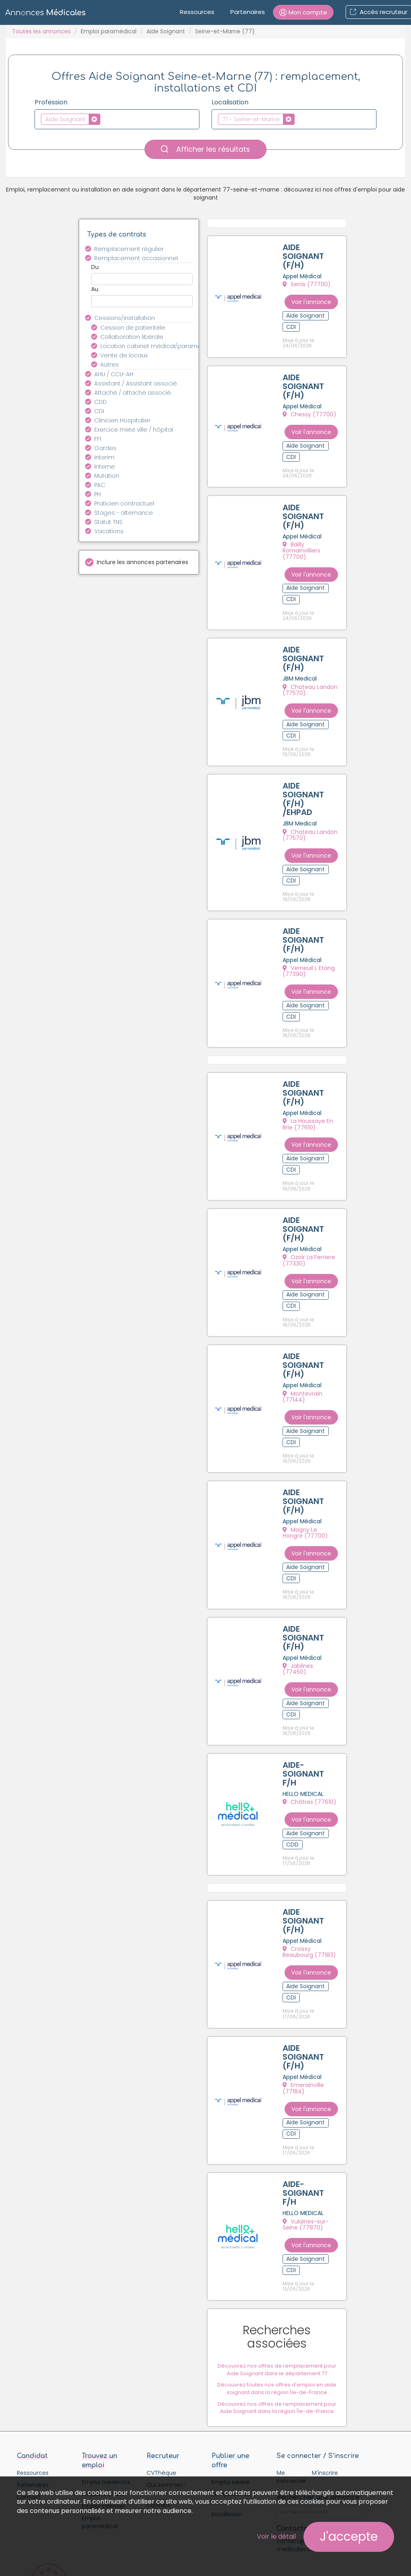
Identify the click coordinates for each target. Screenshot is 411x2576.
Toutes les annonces (41, 31)
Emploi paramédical (108, 31)
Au (94, 289)
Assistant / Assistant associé (135, 383)
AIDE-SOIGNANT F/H (304, 1668)
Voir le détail (276, 2536)
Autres (109, 365)
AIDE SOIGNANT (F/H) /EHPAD (304, 762)
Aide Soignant (165, 31)
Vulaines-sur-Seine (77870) (314, 2089)
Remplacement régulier (129, 249)
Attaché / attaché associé (132, 393)
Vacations (109, 531)
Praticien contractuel (124, 503)
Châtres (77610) (311, 1697)
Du (95, 267)
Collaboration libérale (131, 337)
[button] (303, 12)
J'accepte (349, 2536)
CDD (100, 402)
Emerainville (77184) (316, 1964)
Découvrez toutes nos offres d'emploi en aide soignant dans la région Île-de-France (283, 2232)
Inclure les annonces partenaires (142, 562)
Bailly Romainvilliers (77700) (314, 533)
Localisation (230, 102)
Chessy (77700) (311, 408)
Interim (104, 457)
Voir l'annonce (322, 298)
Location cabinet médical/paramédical (151, 346)
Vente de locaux (124, 355)
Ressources (197, 12)
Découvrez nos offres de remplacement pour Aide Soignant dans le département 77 (283, 2213)
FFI (97, 439)
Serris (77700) (308, 285)
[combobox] (117, 119)
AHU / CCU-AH (113, 374)
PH (97, 494)
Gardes (105, 448)
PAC (99, 485)
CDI (99, 411)
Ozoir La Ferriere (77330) (310, 1199)
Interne (104, 467)
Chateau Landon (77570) (311, 661)
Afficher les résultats (205, 149)
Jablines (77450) (312, 1575)
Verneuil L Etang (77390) (310, 926)
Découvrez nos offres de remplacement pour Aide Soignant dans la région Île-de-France (283, 2251)
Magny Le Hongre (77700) (312, 1450)
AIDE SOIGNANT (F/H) (304, 257)
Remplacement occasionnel (136, 258)
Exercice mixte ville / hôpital (133, 430)
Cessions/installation (124, 318)
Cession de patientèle (132, 328)
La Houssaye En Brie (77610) (315, 1071)
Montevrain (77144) (316, 1325)
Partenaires (247, 12)
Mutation (106, 476)
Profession (51, 102)
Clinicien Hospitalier (122, 420)
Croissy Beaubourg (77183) (314, 1839)
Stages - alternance (123, 513)
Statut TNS (108, 522)
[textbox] (104, 119)
